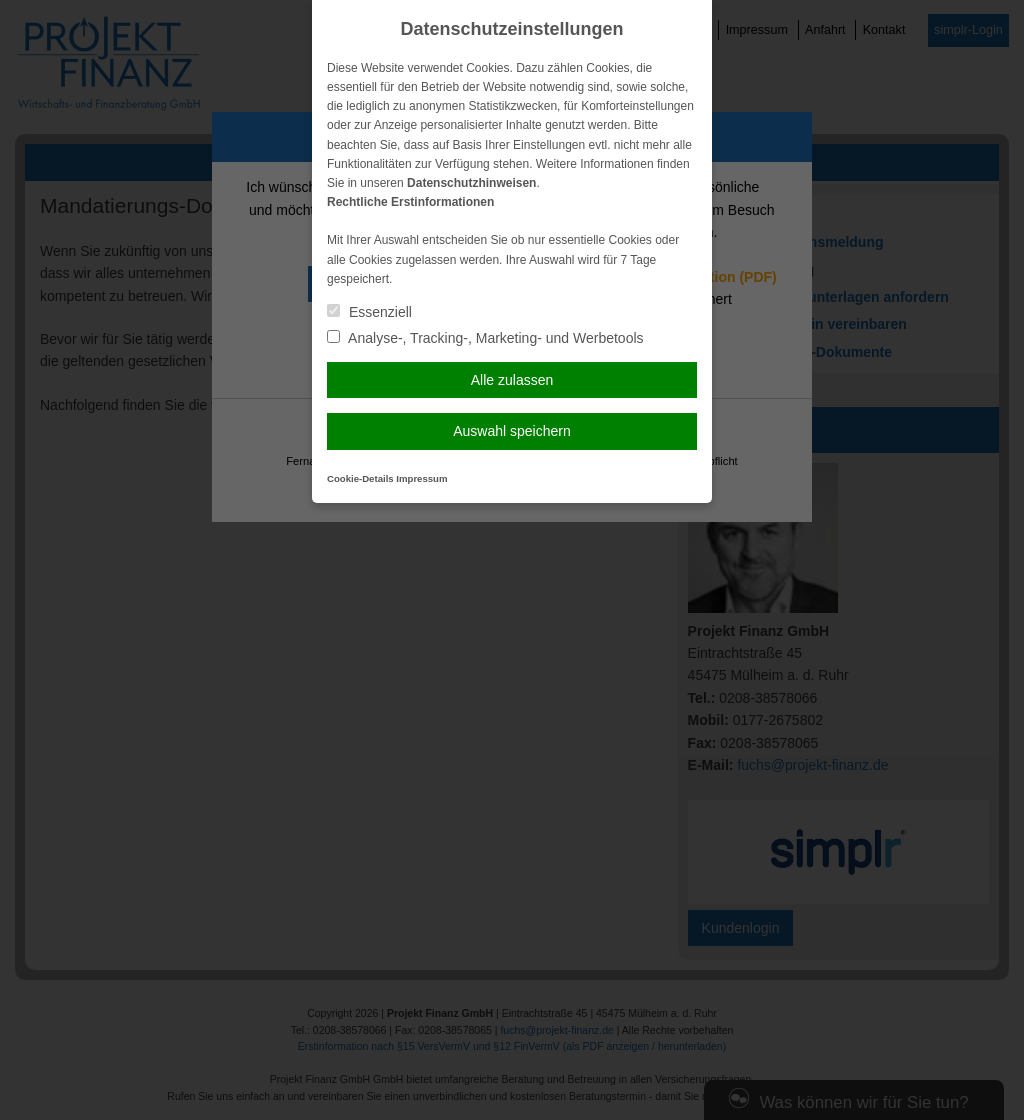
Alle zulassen (512, 380)
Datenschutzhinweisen (471, 183)
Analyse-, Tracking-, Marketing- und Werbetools (485, 338)
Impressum (421, 478)
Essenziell (369, 312)
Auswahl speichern (512, 431)
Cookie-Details (360, 478)
